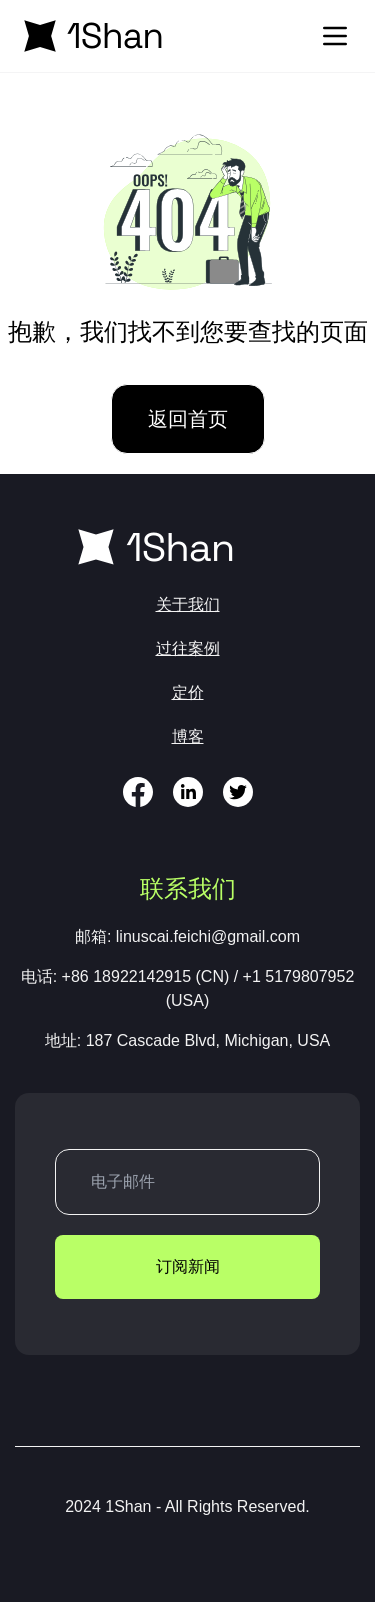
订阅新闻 (188, 1266)
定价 (188, 692)
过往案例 (188, 648)
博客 (188, 736)
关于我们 (188, 604)
